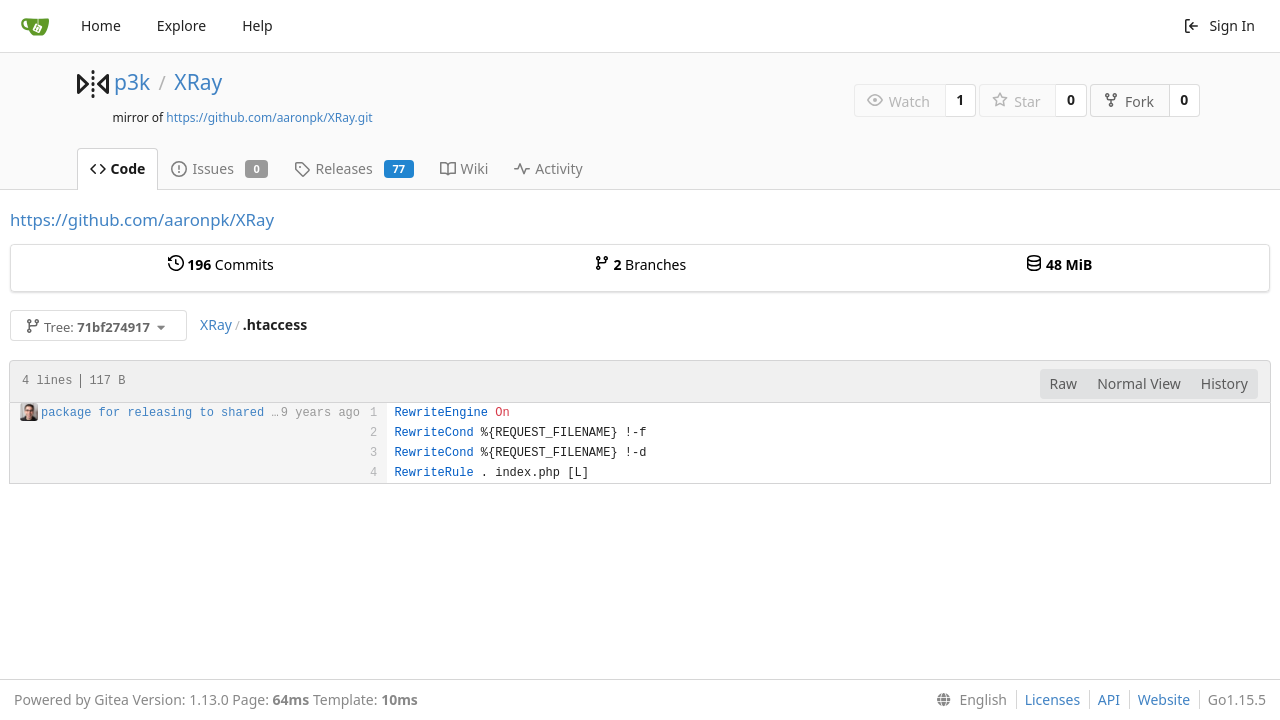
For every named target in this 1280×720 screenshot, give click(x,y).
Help (257, 25)
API (1109, 699)
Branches (640, 264)
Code (118, 168)
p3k (132, 82)
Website (1164, 699)
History (1224, 383)
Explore (181, 25)
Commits (221, 264)
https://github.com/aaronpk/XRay (142, 219)
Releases (353, 168)
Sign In (1219, 25)
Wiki (464, 168)
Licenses (1053, 699)
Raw (1064, 383)
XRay (198, 82)
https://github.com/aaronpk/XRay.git (269, 117)
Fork (1128, 101)
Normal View (1139, 383)
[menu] (967, 700)
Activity (548, 168)
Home (101, 25)
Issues (219, 168)
